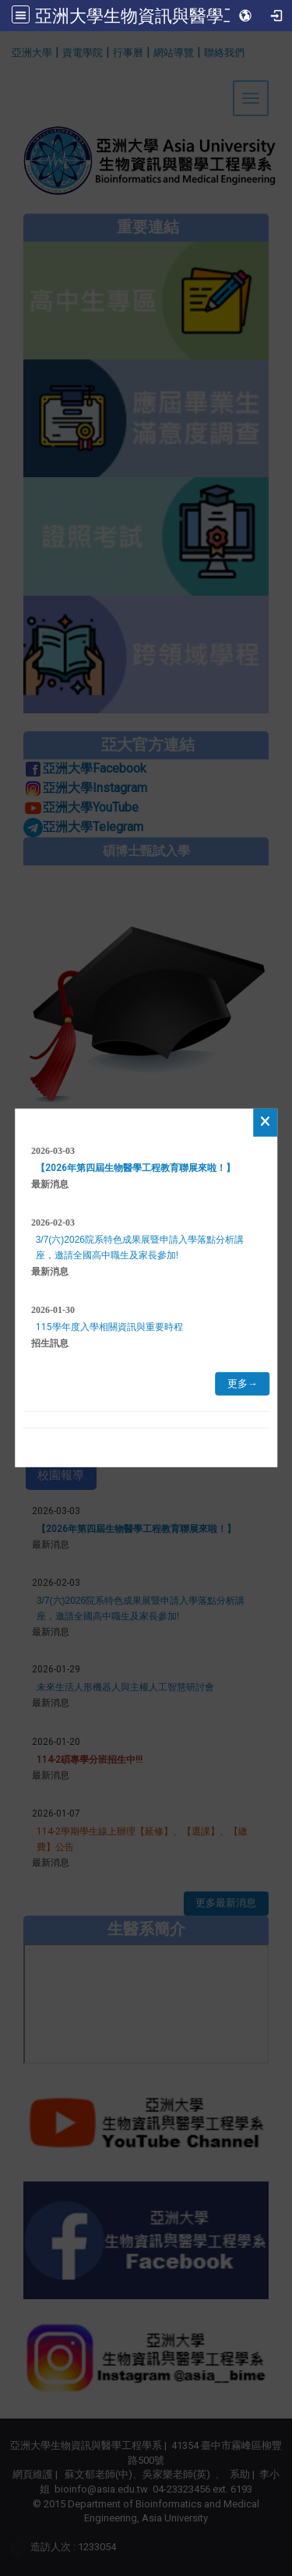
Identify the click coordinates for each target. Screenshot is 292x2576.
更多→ (242, 1383)
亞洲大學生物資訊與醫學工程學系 (163, 15)
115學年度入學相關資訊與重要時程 (109, 1327)
